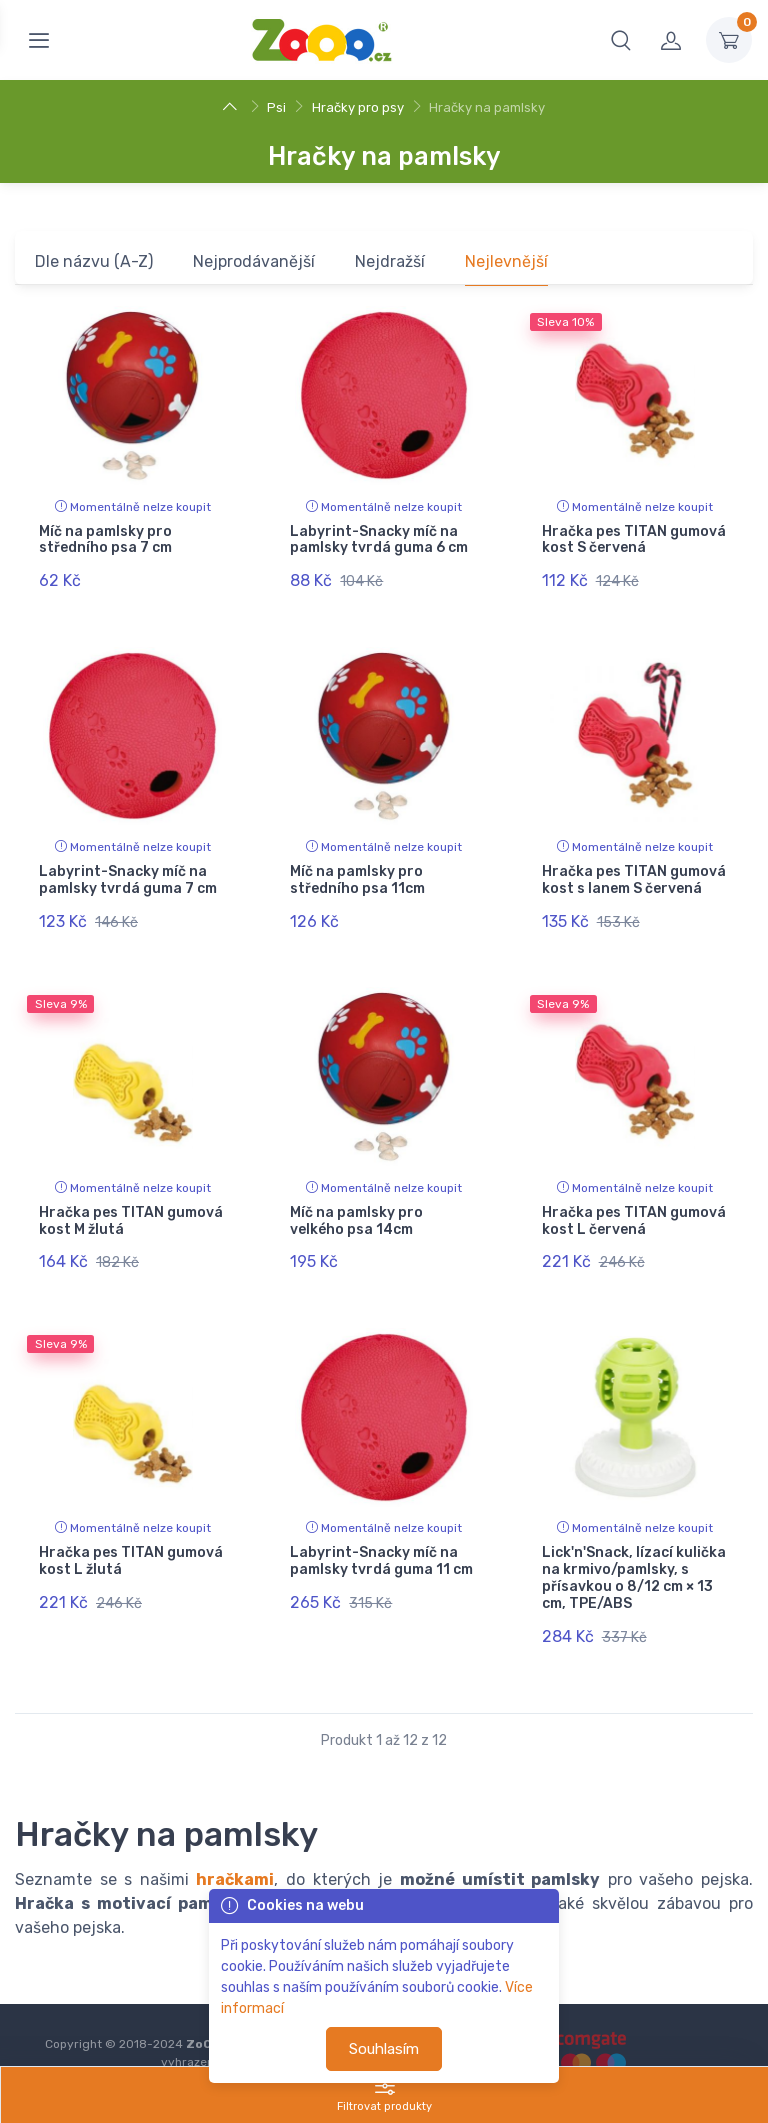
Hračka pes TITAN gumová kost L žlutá (131, 1529)
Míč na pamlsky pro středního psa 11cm (357, 869)
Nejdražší (390, 261)
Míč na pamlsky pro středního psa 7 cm (105, 540)
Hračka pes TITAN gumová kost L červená (634, 1199)
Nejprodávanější (254, 261)
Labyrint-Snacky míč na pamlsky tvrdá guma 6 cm (379, 540)
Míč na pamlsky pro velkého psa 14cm (356, 1199)
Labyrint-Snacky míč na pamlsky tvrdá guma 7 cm (128, 869)
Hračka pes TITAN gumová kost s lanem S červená (634, 869)
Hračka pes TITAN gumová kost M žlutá (131, 1199)
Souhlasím (384, 2049)
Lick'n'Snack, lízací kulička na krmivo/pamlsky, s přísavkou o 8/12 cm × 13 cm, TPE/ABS (634, 1545)
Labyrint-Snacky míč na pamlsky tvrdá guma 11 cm (381, 1529)
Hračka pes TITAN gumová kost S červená (634, 540)
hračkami (235, 1836)
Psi (276, 107)
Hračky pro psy (358, 107)
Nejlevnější (506, 261)
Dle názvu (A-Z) (94, 261)
